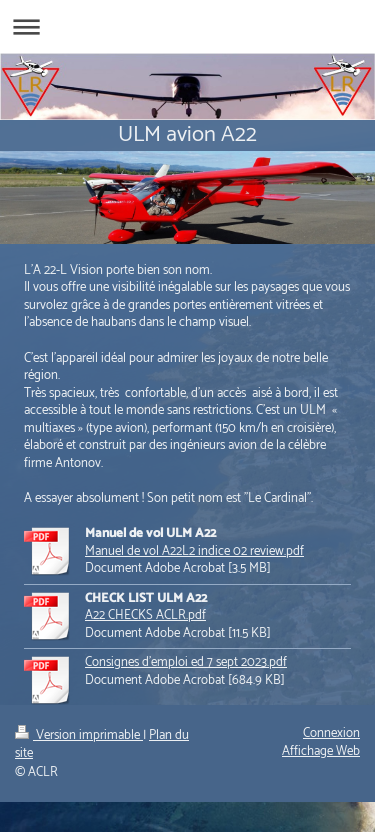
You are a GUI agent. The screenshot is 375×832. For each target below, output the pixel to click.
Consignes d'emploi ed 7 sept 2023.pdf (186, 662)
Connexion (331, 733)
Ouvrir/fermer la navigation (187, 26)
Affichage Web (321, 751)
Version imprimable (79, 735)
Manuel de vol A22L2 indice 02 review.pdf (194, 551)
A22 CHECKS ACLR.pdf (145, 615)
